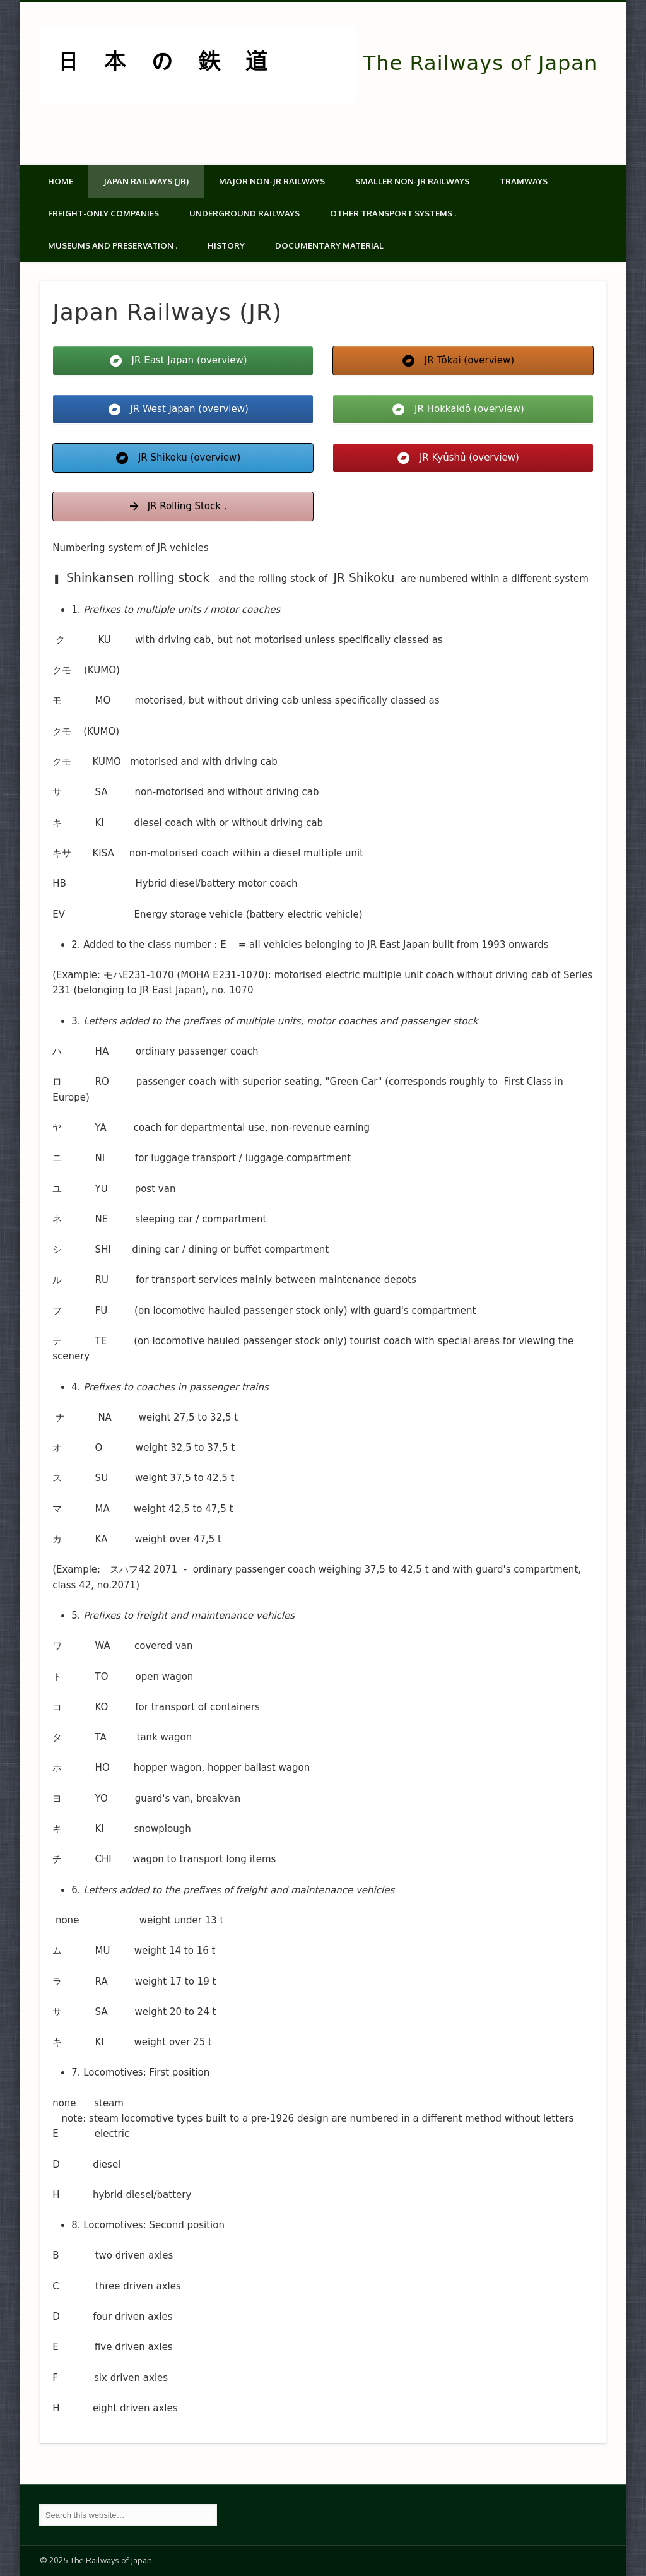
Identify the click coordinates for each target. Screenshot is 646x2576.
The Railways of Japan (480, 63)
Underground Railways (244, 213)
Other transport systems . (393, 213)
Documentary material (329, 245)
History (226, 245)
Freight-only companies (103, 213)
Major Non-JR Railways (272, 181)
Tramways (524, 181)
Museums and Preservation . (112, 245)
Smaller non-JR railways (412, 181)
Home (60, 181)
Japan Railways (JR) (146, 181)
